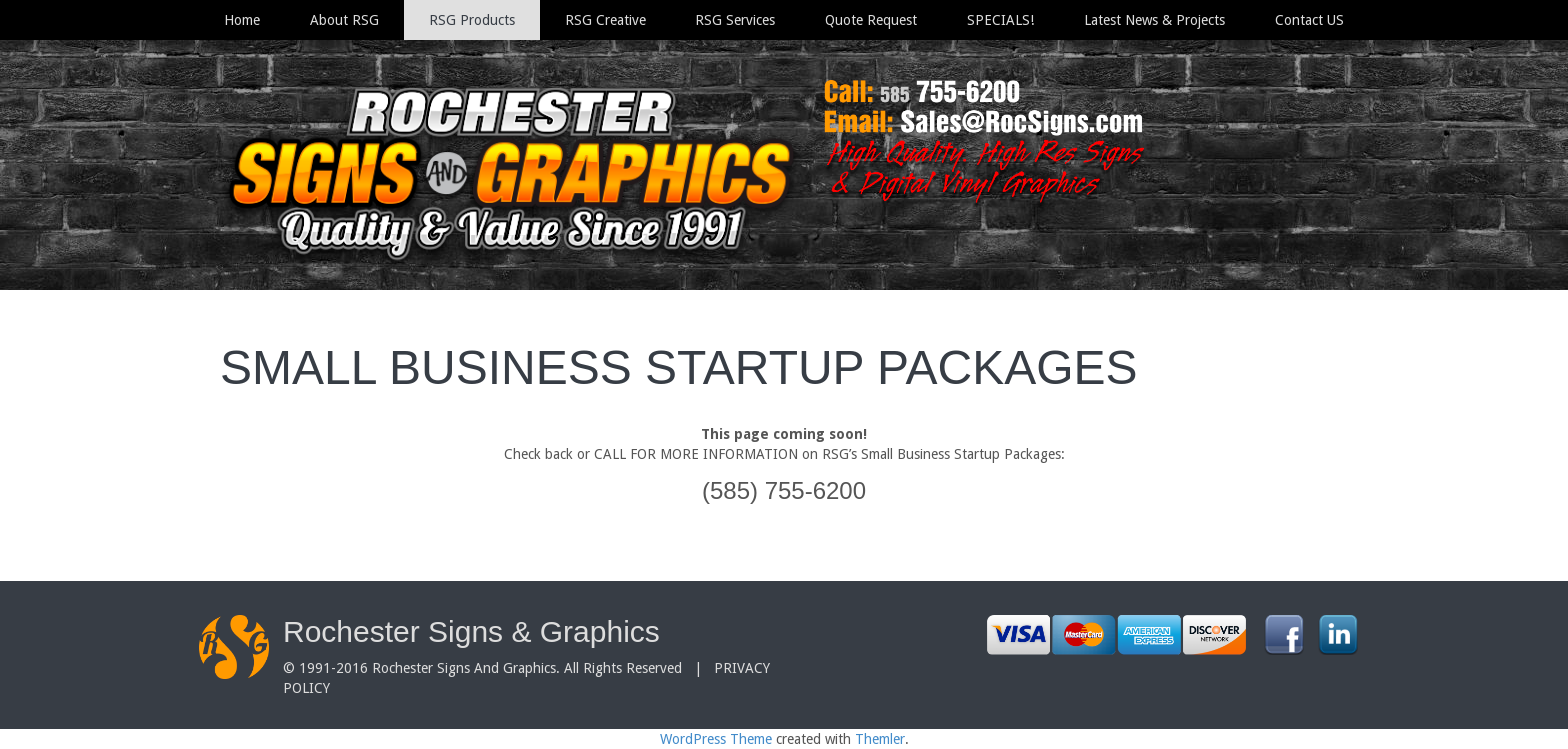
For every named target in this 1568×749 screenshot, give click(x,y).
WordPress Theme (716, 739)
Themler (880, 739)
